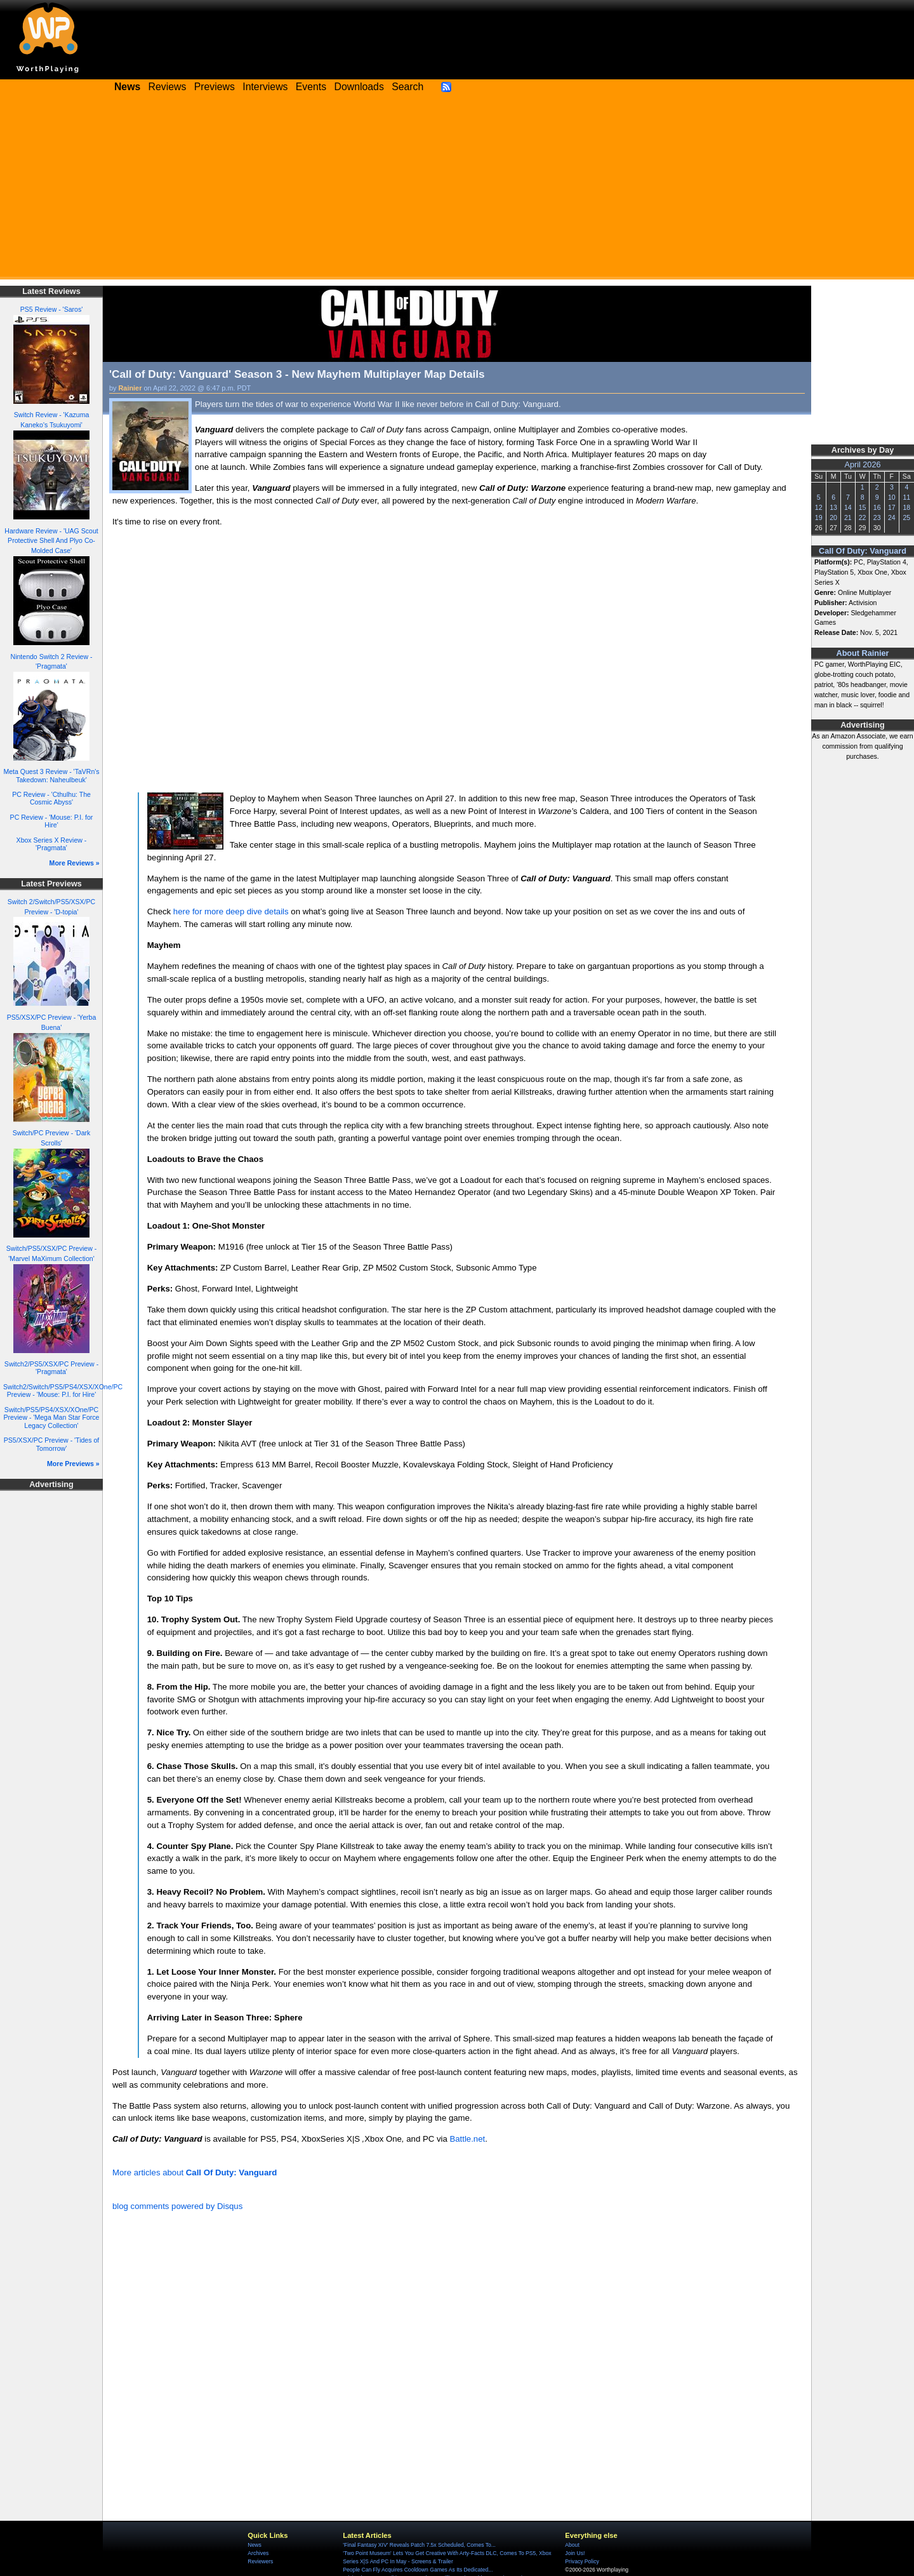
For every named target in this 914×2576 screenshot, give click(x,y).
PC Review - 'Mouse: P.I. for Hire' (51, 821)
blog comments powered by (177, 2206)
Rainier (130, 388)
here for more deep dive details (231, 911)
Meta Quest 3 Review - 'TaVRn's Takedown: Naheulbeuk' (51, 776)
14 (848, 507)
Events (311, 86)
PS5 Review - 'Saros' (51, 309)
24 (892, 517)
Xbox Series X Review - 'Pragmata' (52, 844)
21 (848, 517)
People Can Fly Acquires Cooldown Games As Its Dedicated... (418, 2569)
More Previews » (73, 1463)
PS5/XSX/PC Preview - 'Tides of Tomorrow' (52, 1444)
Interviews (265, 86)
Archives (258, 2553)
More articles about (194, 2172)
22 (862, 517)
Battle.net (467, 2139)
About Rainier (863, 653)
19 (819, 517)
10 (892, 497)
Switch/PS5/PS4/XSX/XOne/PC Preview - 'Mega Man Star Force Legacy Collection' (52, 1417)
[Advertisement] (457, 190)
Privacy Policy (582, 2561)
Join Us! (575, 2553)
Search (407, 86)
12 (819, 507)
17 (892, 507)
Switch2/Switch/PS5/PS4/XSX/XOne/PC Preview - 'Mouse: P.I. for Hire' (63, 1391)
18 (906, 507)
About (572, 2545)
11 (906, 497)
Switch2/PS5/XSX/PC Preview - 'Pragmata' (51, 1368)
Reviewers (260, 2561)
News (254, 2545)
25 (906, 517)
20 (833, 517)
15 (862, 507)
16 (877, 507)
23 (877, 517)
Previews (214, 86)
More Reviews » (75, 863)
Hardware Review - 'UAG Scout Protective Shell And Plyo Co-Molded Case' (51, 541)
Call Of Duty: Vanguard (862, 551)
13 (833, 507)
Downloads (359, 86)
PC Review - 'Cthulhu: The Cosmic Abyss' (51, 798)
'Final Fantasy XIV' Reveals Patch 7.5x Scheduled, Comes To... (419, 2545)
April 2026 (863, 464)
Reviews (168, 86)
